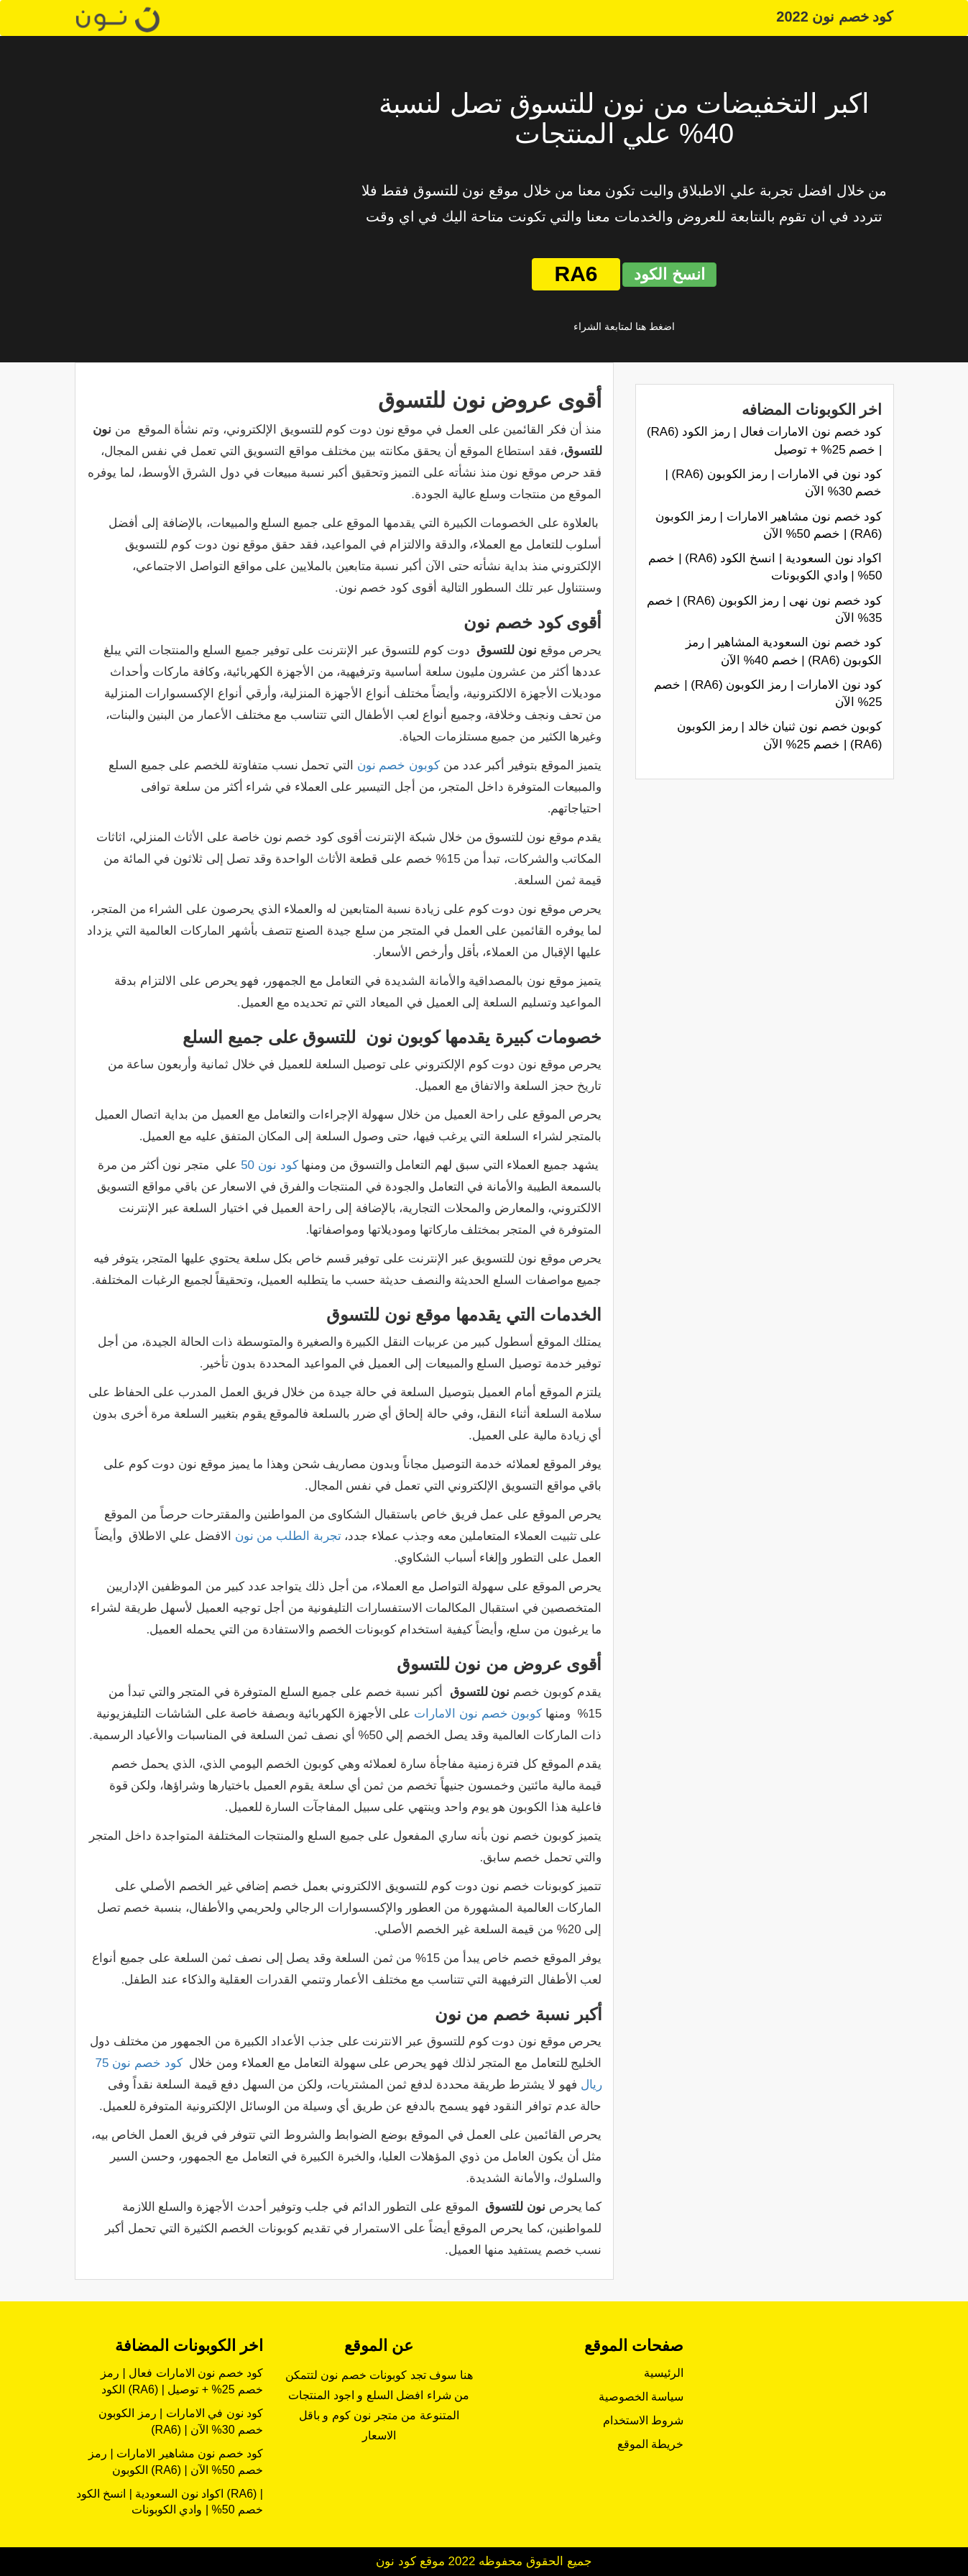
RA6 (575, 273)
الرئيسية (663, 2373)
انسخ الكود (669, 274)
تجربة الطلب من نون (288, 1536)
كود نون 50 (269, 1165)
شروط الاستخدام (643, 2420)
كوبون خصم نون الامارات (478, 1713)
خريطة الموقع (650, 2444)
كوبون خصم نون (398, 765)
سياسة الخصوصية (641, 2397)
